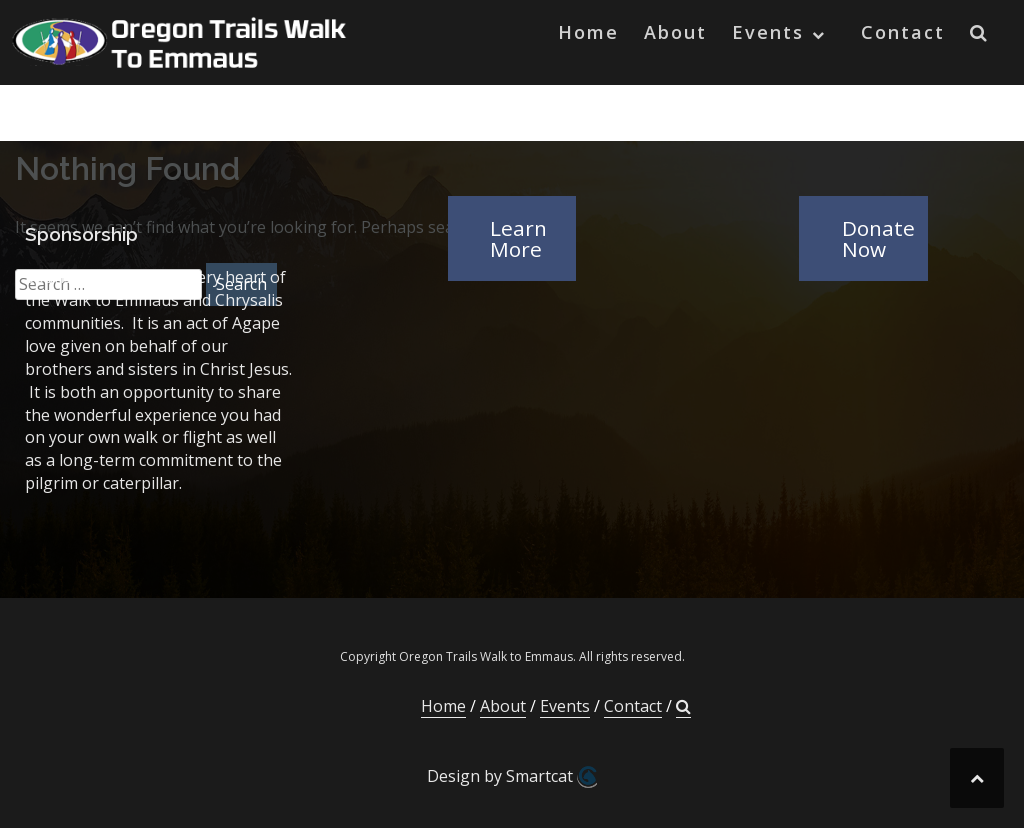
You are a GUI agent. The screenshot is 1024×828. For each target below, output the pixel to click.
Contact (903, 32)
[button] (979, 36)
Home (588, 32)
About (675, 32)
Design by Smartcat (512, 777)
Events (768, 32)
